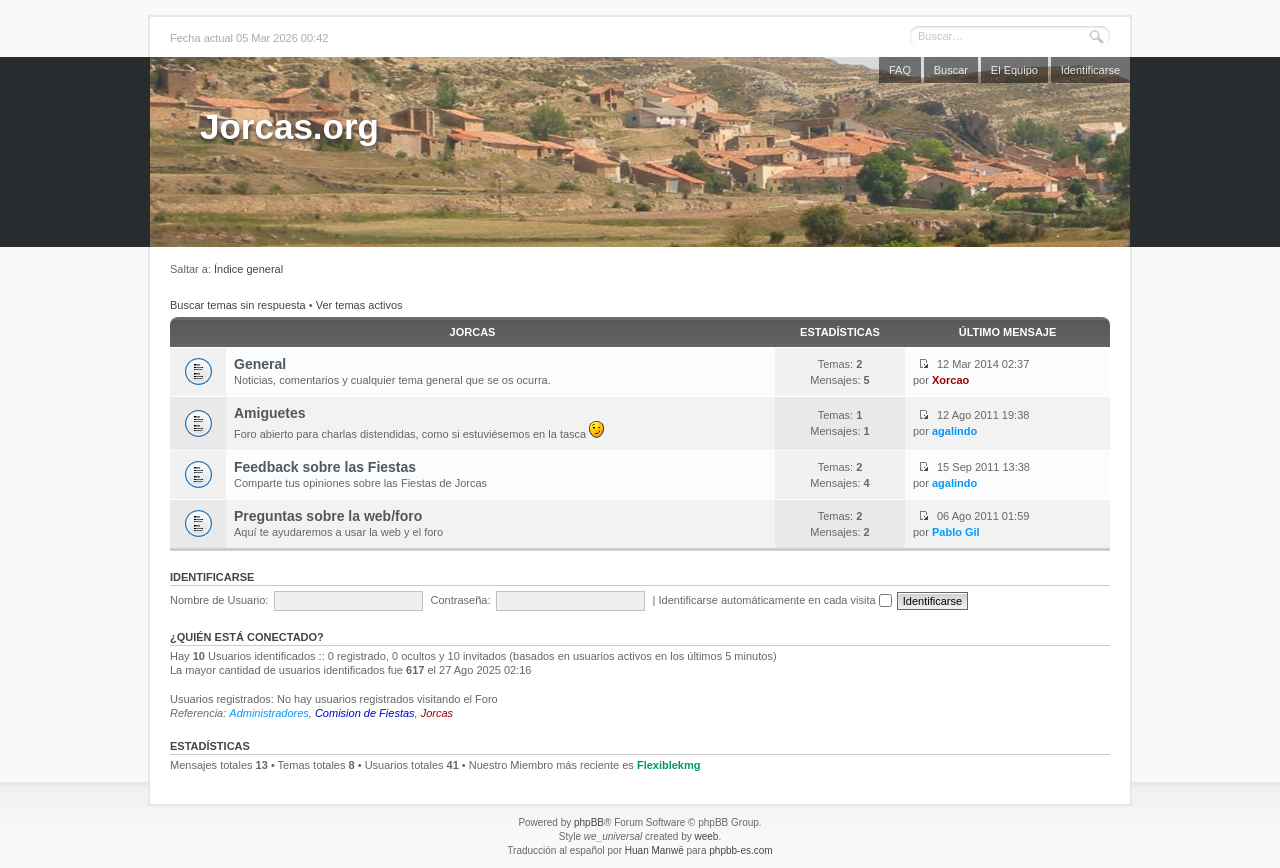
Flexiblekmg (669, 765)
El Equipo (1014, 70)
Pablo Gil (956, 532)
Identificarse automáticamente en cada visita (775, 600)
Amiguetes (270, 413)
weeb (706, 836)
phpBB (589, 822)
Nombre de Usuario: (219, 600)
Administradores (268, 713)
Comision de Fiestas (365, 713)
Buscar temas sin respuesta (238, 305)
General (260, 364)
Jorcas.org (289, 126)
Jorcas (473, 332)
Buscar (951, 70)
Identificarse (1090, 70)
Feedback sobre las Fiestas (325, 467)
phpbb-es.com (740, 850)
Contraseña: (461, 600)
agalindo (954, 431)
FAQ (900, 70)
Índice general (248, 269)
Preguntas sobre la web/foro (328, 516)
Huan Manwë (654, 850)
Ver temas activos (359, 305)
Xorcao (950, 380)
